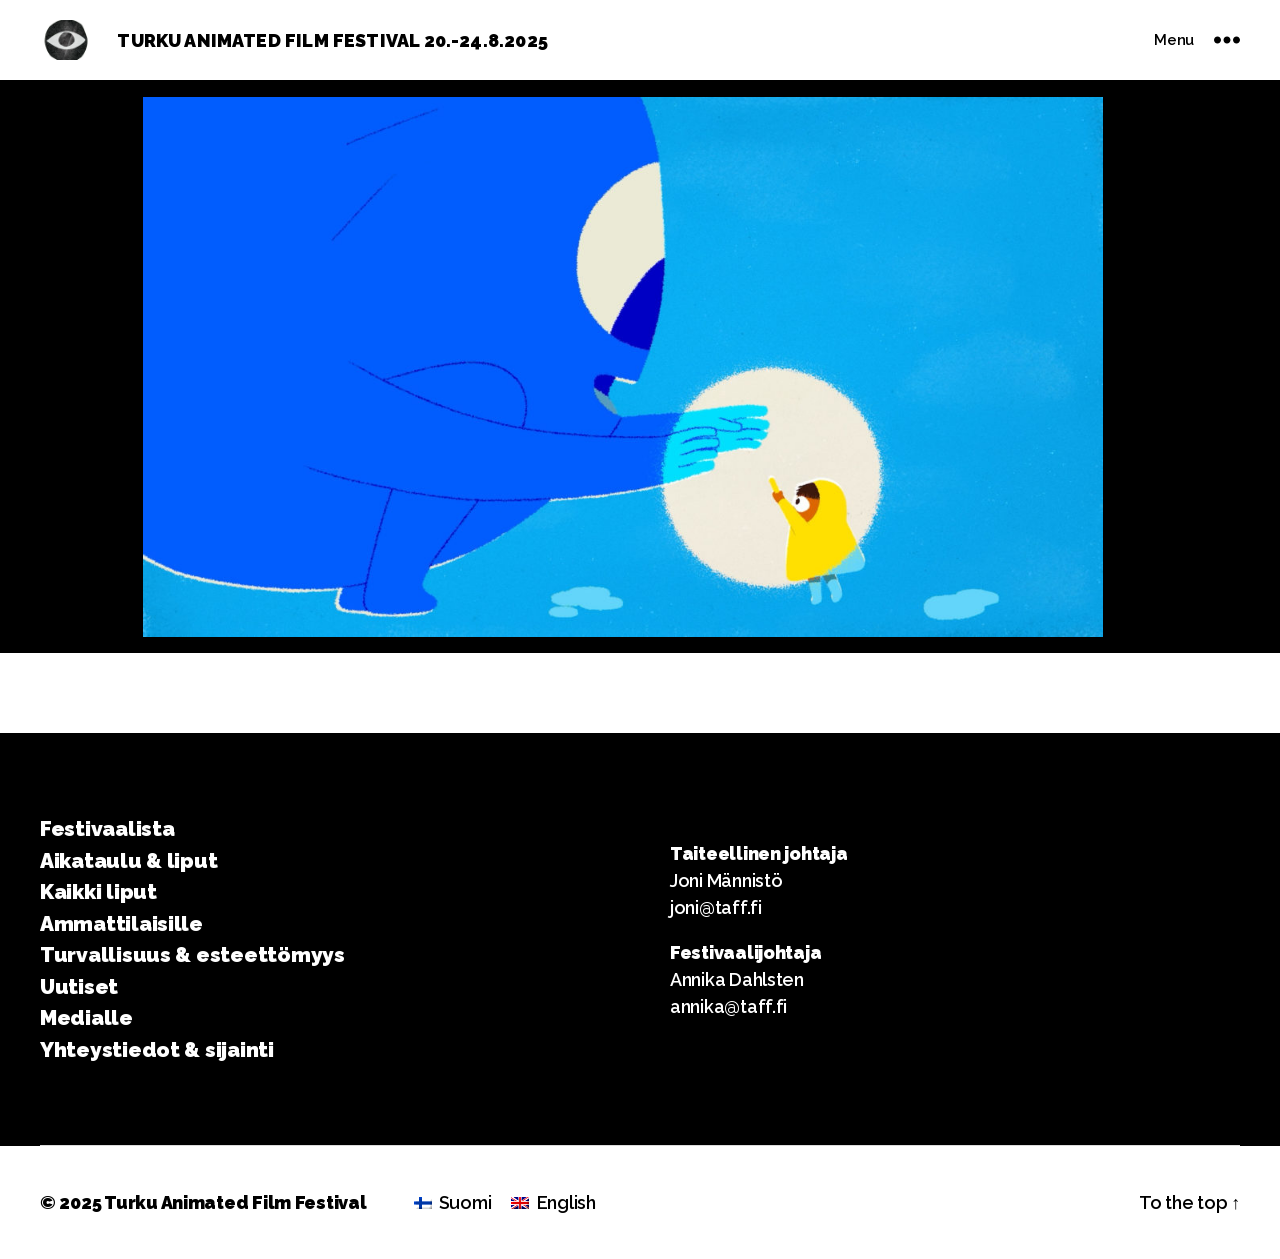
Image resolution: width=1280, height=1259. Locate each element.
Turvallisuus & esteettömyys (192, 954)
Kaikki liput (98, 891)
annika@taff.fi (728, 1006)
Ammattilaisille (121, 923)
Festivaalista (107, 828)
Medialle (86, 1017)
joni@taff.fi (716, 907)
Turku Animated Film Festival (235, 1202)
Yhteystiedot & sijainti (157, 1049)
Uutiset (79, 986)
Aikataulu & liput (128, 860)
